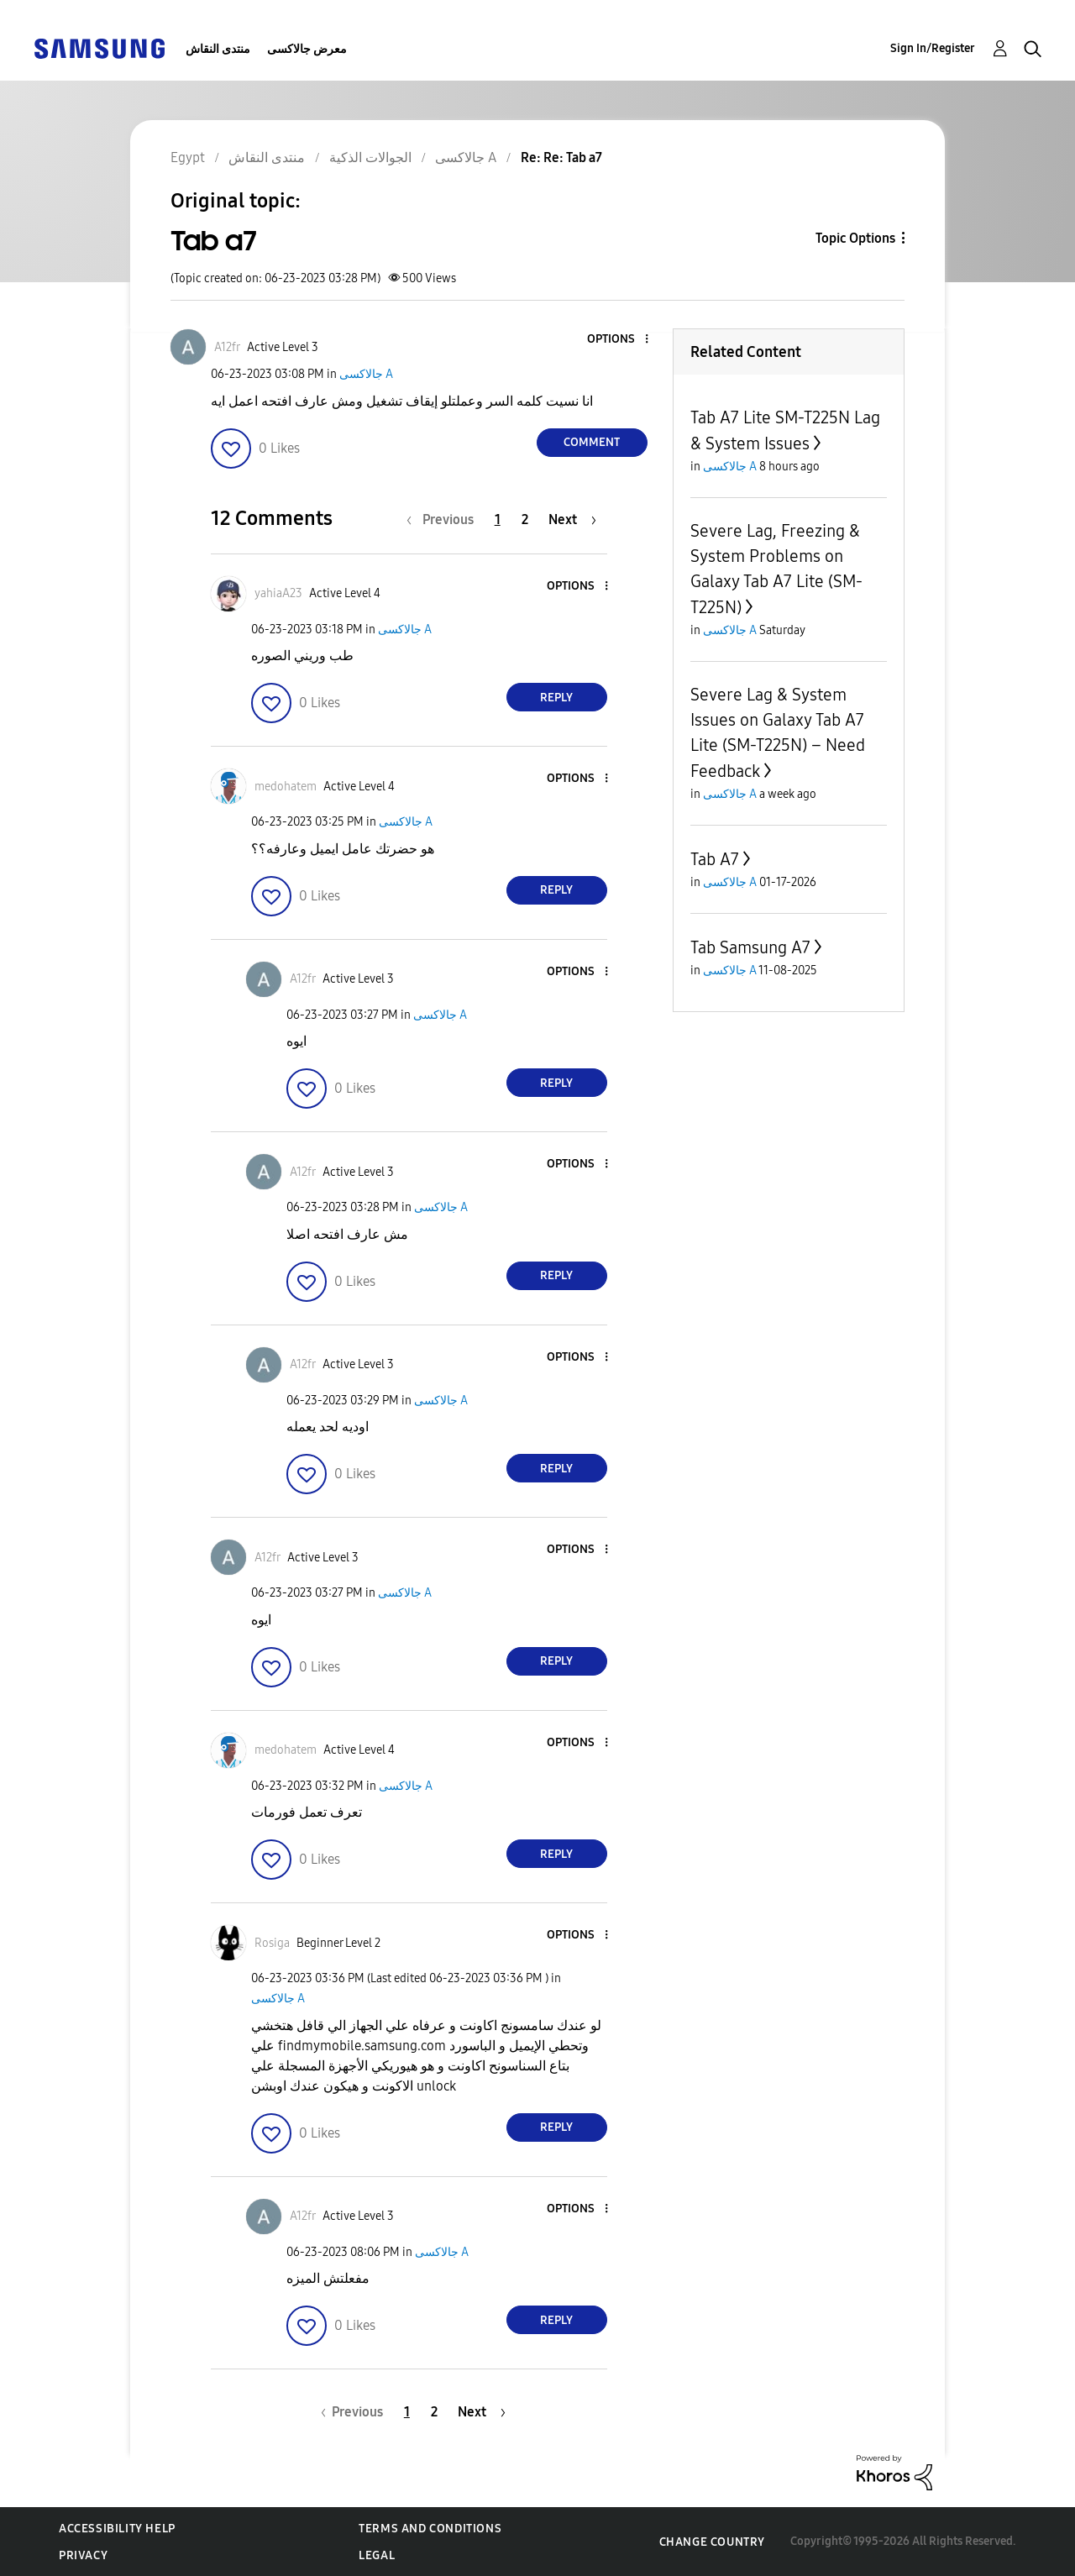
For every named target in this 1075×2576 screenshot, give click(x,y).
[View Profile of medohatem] (285, 786)
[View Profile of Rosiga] (272, 1943)
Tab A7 (714, 859)
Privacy (83, 2555)
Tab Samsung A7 (750, 947)
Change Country (712, 2542)
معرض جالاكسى (307, 49)
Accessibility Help (117, 2528)
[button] (618, 340)
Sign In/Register (932, 48)
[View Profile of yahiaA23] (278, 593)
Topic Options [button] (855, 238)
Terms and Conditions (430, 2528)
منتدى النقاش (218, 49)
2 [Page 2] (525, 519)
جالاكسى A (366, 374)
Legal (377, 2555)
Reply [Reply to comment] (556, 697)
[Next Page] (572, 519)
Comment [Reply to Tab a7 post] (592, 442)
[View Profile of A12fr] (227, 347)
